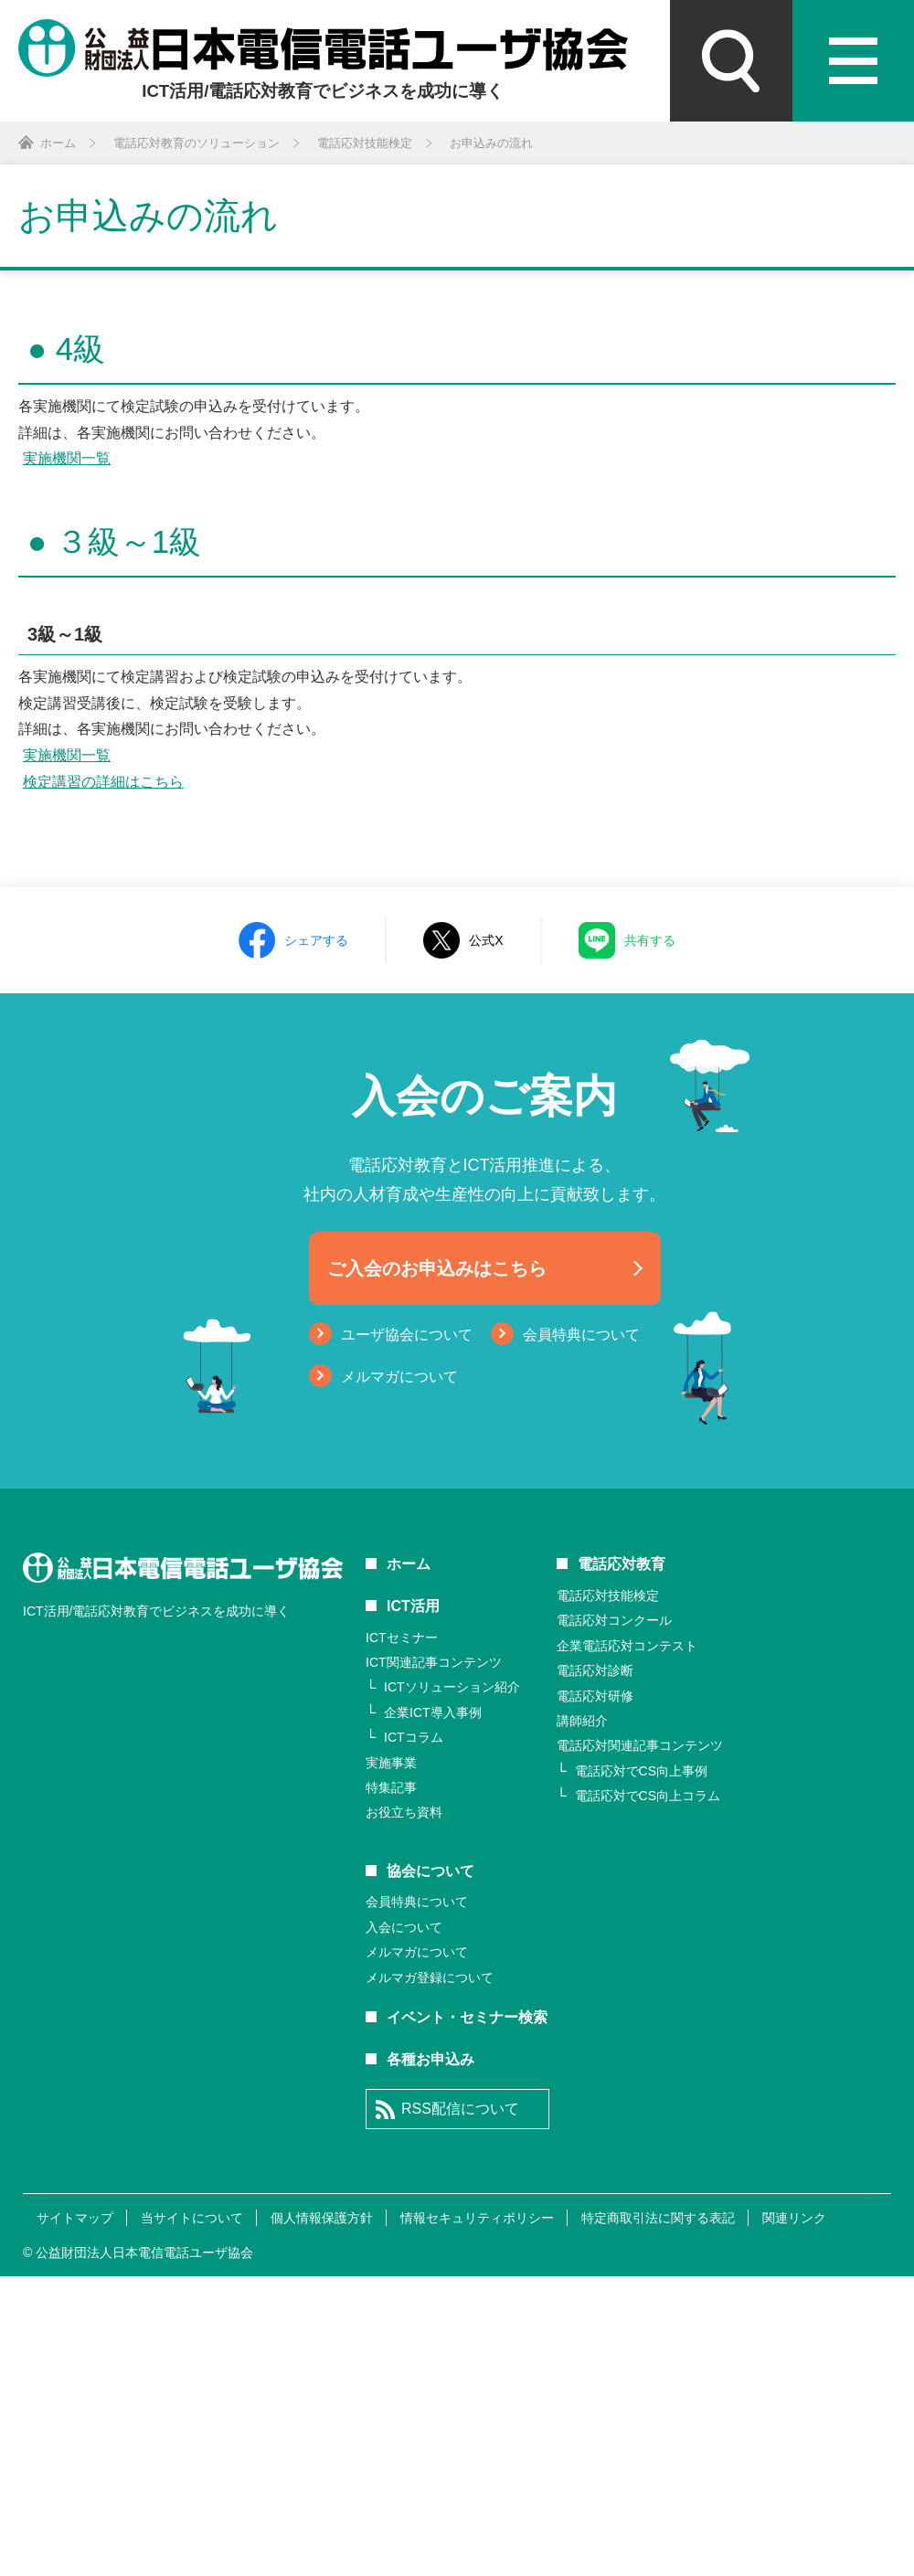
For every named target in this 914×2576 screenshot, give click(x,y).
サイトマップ (75, 2217)
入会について (404, 1927)
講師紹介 (582, 1720)
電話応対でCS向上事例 (641, 1771)
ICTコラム (413, 1737)
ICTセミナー (402, 1637)
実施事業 (391, 1762)
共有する (649, 940)
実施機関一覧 (67, 458)
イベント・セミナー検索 (467, 2017)
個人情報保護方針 (322, 2217)
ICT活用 (413, 1606)
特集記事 (391, 1787)
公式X (486, 940)
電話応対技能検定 (608, 1595)
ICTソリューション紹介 (452, 1687)
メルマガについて (399, 1376)
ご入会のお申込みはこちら (437, 1268)
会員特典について (581, 1334)
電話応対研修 (595, 1696)
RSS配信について (460, 2108)
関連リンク (794, 2217)
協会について (430, 1871)
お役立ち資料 (404, 1812)
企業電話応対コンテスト (627, 1645)
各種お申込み (430, 2059)
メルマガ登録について (430, 1977)
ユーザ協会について (407, 1334)
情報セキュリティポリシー (477, 2217)
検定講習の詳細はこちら (103, 782)
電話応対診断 (595, 1670)
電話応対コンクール (614, 1620)
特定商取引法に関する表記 (658, 2217)
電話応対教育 (621, 1564)
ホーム (408, 1564)
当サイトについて (192, 2217)
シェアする (316, 940)
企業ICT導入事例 (433, 1712)
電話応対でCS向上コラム (647, 1795)
